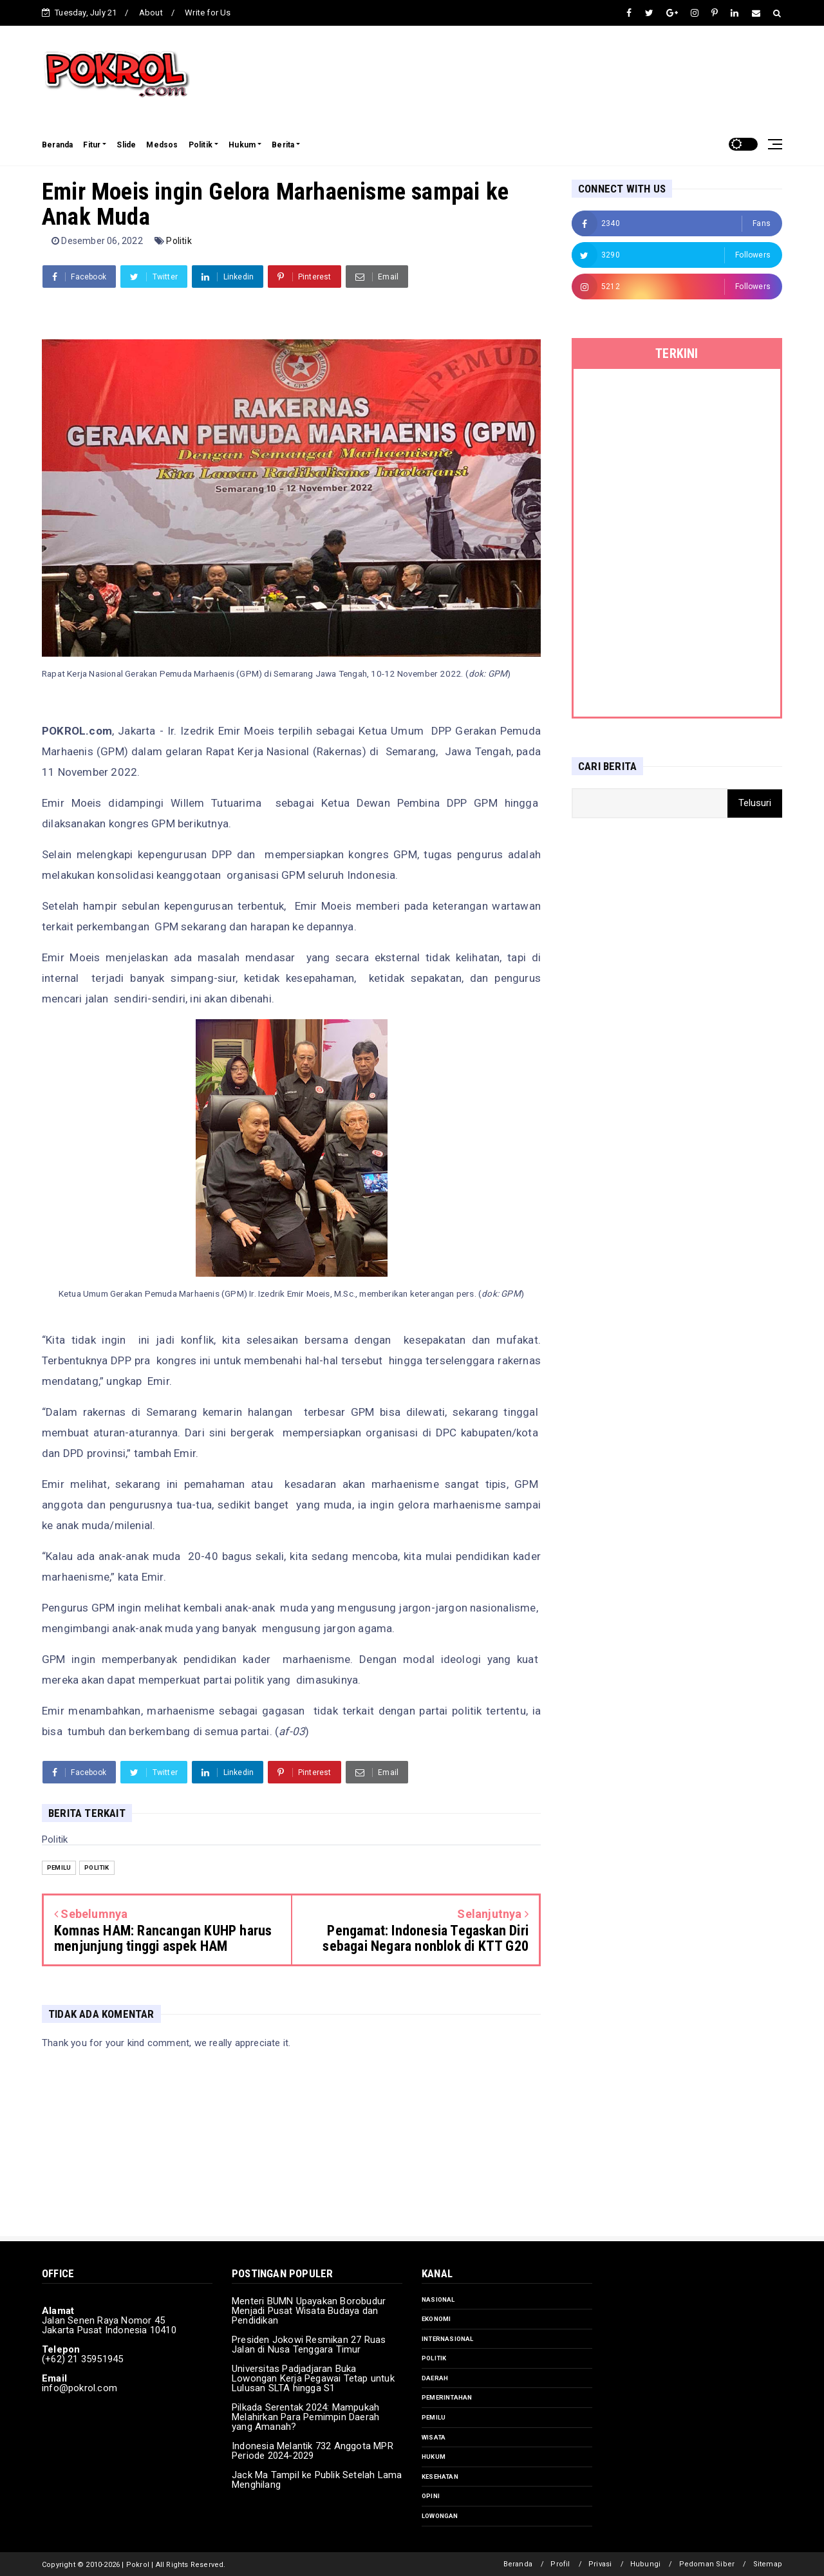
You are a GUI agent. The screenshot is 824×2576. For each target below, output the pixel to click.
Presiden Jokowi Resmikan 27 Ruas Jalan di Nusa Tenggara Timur (309, 2344)
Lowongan (440, 2515)
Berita (283, 144)
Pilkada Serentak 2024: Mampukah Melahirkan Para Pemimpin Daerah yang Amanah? (305, 2417)
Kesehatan (440, 2476)
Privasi (600, 2564)
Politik (200, 144)
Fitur (91, 144)
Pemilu (59, 1867)
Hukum (242, 144)
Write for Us (207, 12)
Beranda (57, 144)
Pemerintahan (447, 2397)
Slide (126, 144)
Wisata (433, 2437)
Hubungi (645, 2564)
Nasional (438, 2299)
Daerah (435, 2378)
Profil (560, 2564)
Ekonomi (436, 2318)
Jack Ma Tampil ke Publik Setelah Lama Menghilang (317, 2479)
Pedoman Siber (707, 2564)
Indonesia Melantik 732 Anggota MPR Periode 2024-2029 (312, 2450)
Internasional (448, 2338)
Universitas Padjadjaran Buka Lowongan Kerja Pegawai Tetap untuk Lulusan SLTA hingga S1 (313, 2378)
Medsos (162, 144)
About (151, 12)
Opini (431, 2495)
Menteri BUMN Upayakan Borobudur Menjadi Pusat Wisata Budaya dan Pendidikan (309, 2310)
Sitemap (767, 2564)
